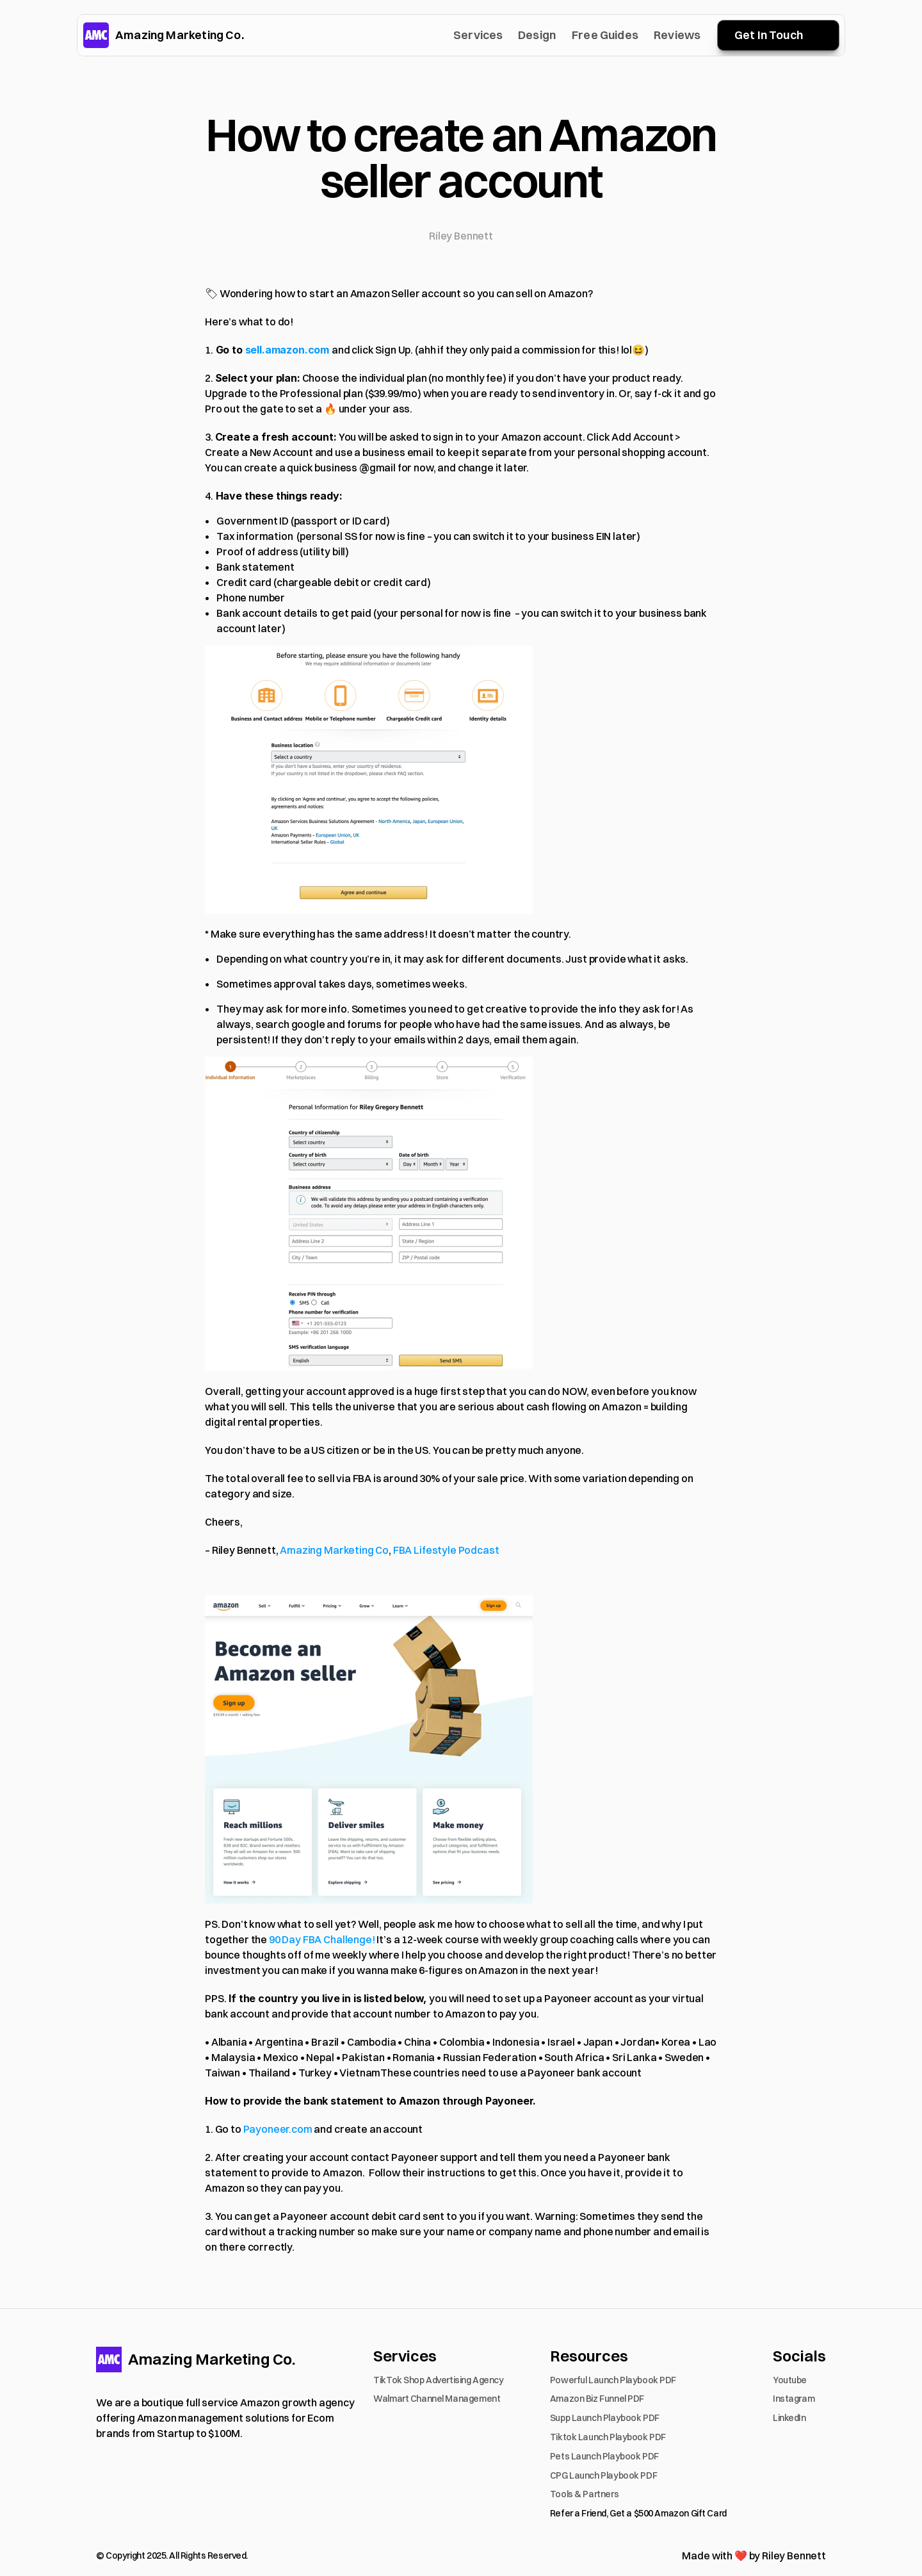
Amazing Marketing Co (334, 1550)
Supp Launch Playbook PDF (604, 2418)
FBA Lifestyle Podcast (446, 1550)
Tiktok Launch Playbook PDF (608, 2437)
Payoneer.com (277, 2129)
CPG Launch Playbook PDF (603, 2475)
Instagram (793, 2398)
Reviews (677, 35)
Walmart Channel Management (436, 2398)
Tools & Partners (584, 2494)
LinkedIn (789, 2418)
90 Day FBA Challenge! (322, 1939)
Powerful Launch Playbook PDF (613, 2380)
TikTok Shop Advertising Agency (438, 2380)
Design (537, 35)
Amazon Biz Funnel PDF (597, 2398)
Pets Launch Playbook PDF (604, 2456)
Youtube (790, 2380)
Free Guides (605, 35)
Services (478, 35)
